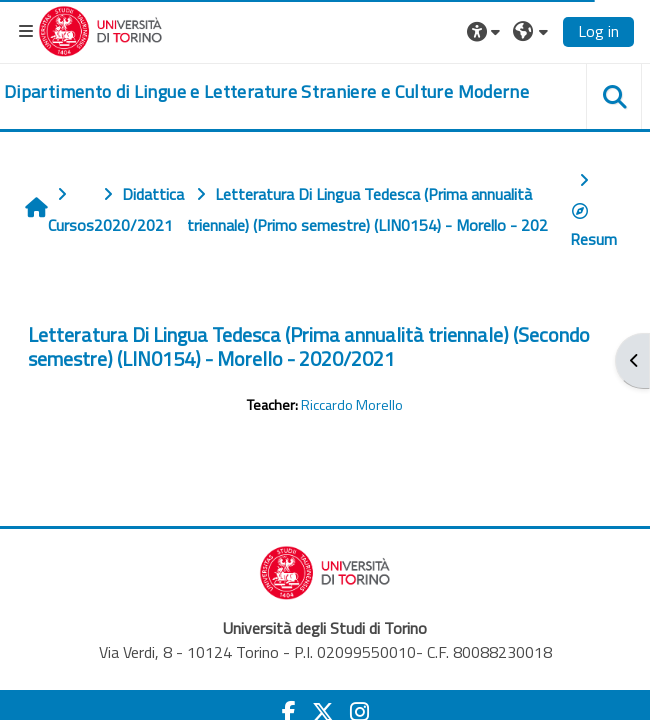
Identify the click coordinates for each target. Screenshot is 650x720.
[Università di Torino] (100, 29)
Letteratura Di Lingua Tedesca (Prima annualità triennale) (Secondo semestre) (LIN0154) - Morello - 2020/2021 (309, 346)
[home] (266, 92)
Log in (598, 31)
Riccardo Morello (352, 405)
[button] (486, 31)
